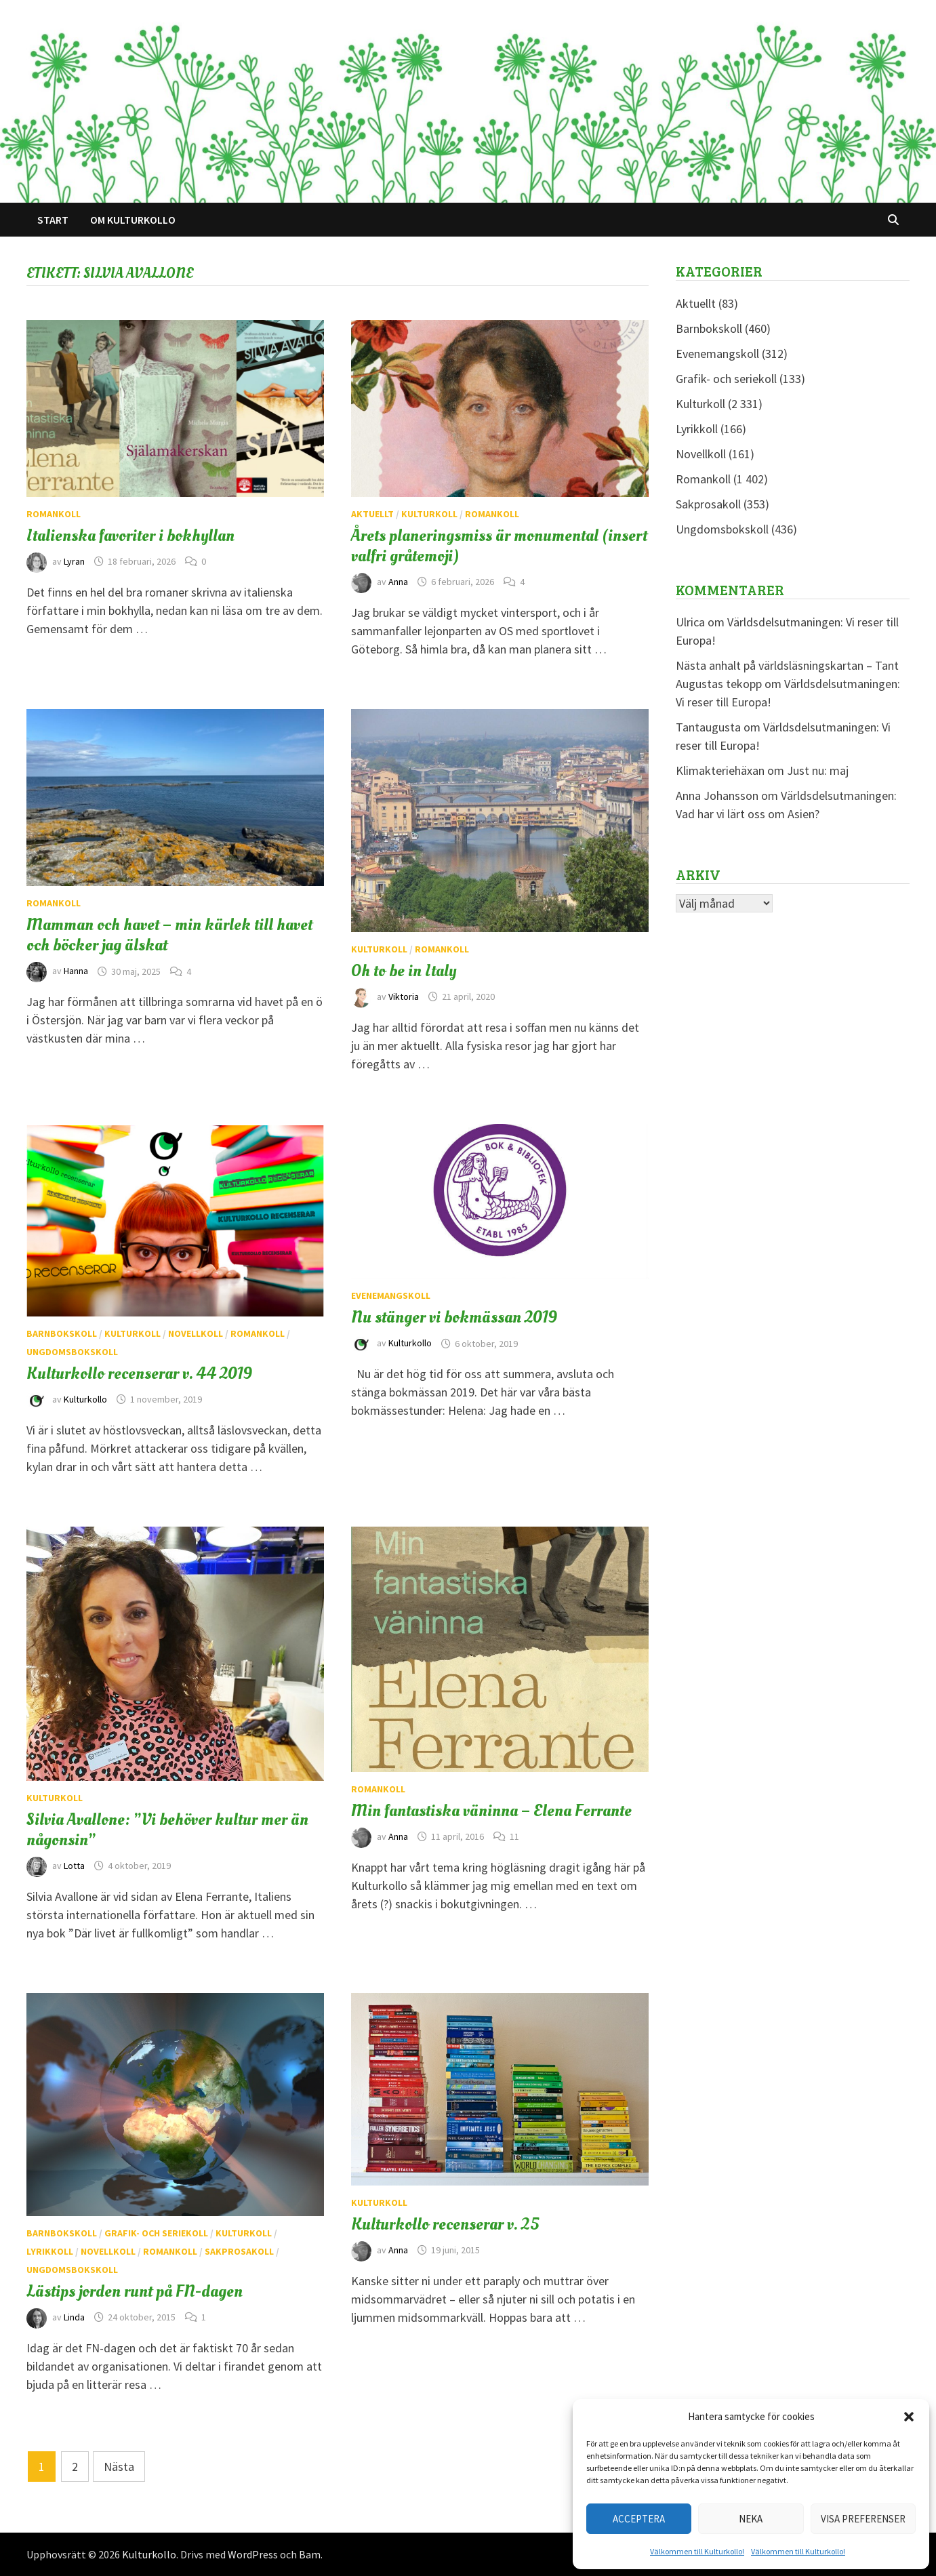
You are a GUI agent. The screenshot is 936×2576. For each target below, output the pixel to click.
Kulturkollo (85, 1399)
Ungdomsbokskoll (72, 1352)
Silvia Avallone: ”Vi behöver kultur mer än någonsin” (167, 1829)
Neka (750, 2518)
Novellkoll (195, 1333)
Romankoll (53, 514)
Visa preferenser (863, 2518)
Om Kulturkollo (133, 219)
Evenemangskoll (390, 1295)
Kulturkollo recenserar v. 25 (445, 2224)
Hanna (76, 971)
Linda (74, 2317)
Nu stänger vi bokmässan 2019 (454, 1317)
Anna (398, 582)
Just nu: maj (818, 770)
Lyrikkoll (49, 2251)
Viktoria (403, 996)
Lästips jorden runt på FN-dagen (134, 2291)
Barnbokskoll (61, 1333)
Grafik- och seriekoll (156, 2233)
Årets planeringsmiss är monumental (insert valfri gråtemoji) (499, 545)
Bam (310, 2554)
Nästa (119, 2466)
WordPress (253, 2554)
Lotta (74, 1865)
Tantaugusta (708, 727)
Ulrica (690, 622)
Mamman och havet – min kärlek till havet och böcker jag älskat (169, 935)
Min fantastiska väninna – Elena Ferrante (491, 1810)
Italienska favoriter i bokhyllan (130, 535)
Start (52, 219)
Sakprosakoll (239, 2251)
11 (514, 1836)
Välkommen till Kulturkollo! (697, 2551)
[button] (909, 2416)
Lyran (74, 561)
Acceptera (639, 2518)
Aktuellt (372, 514)
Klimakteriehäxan (720, 770)
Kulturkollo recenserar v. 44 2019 (139, 1373)
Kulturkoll (429, 514)
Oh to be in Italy (403, 970)
